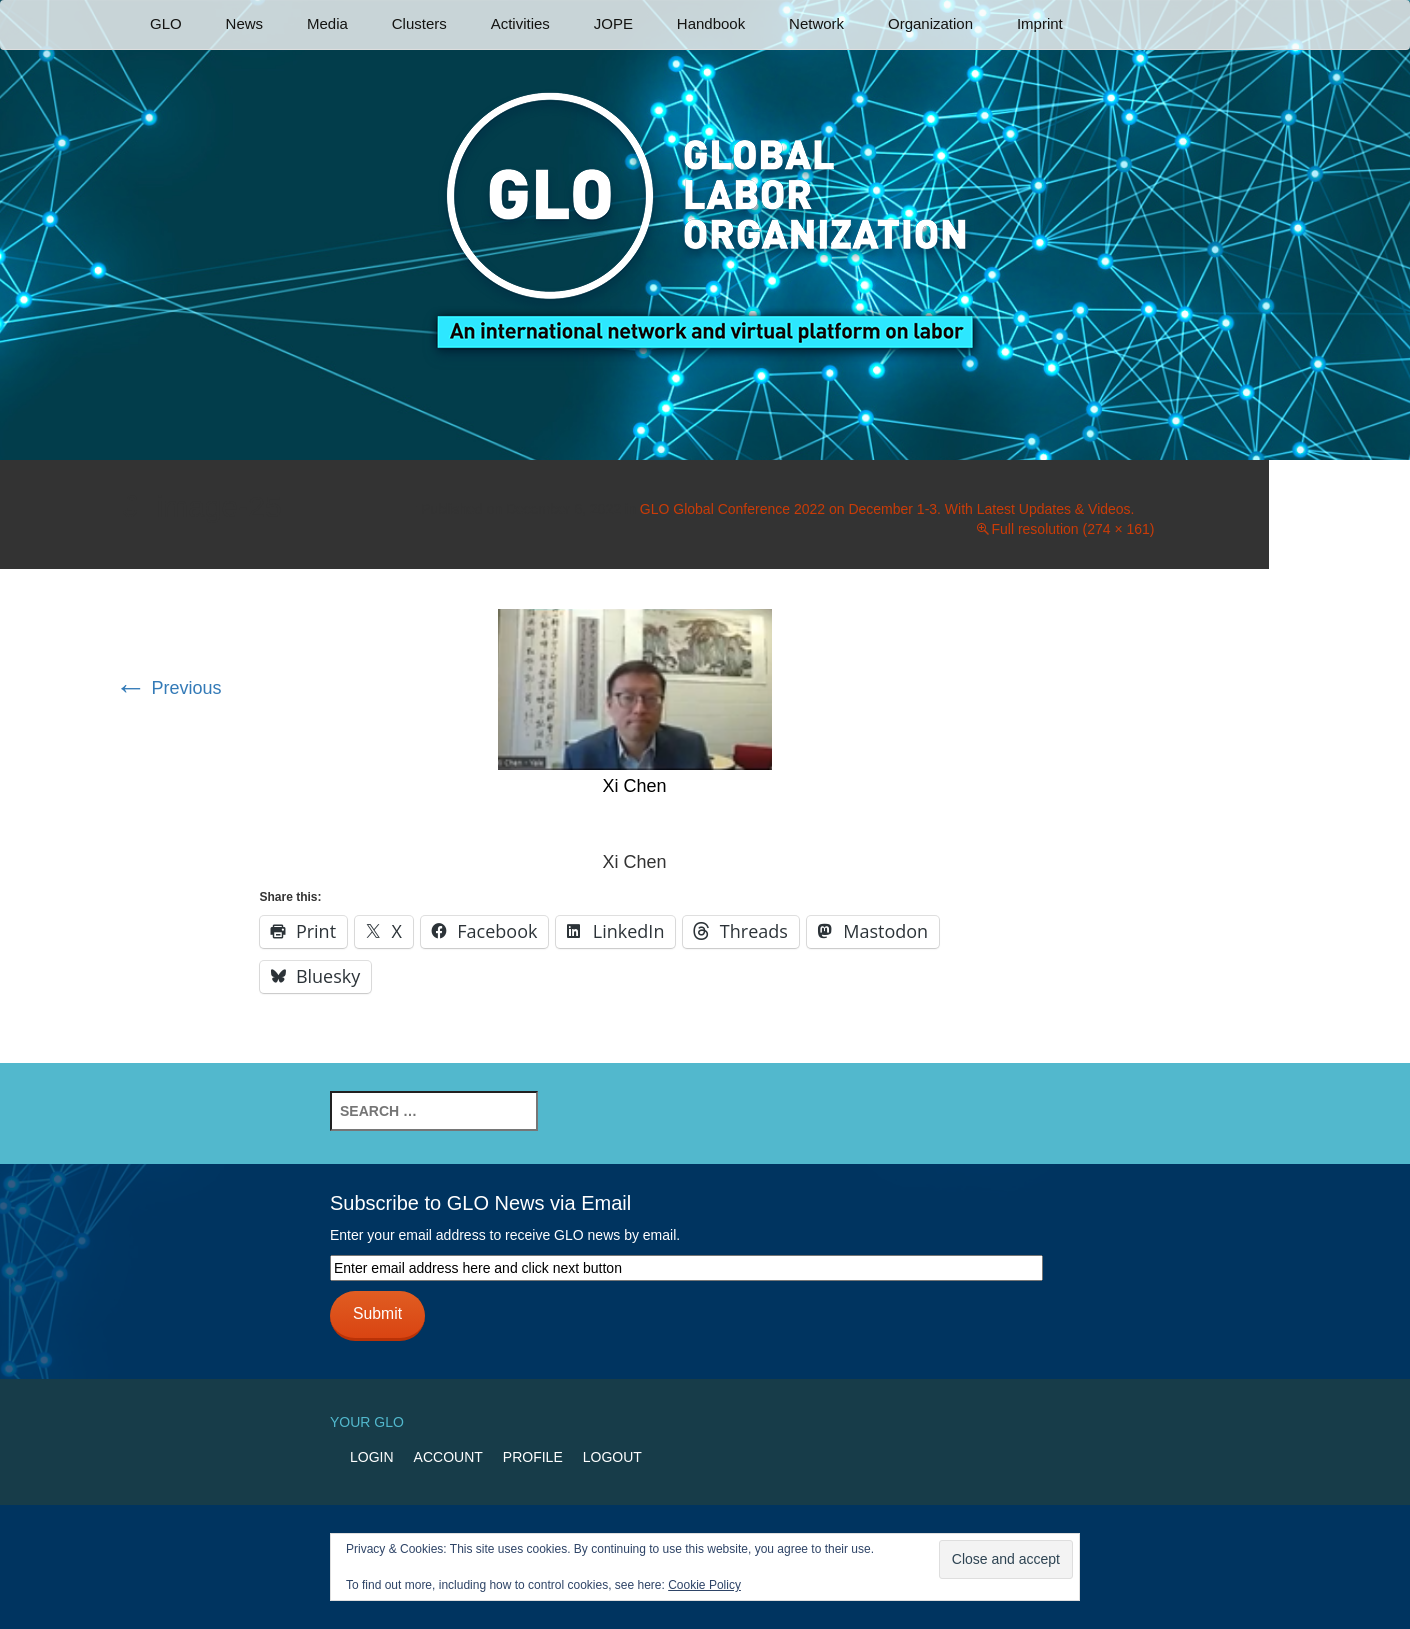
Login (372, 1457)
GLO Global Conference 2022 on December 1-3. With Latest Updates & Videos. (887, 509)
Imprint (1040, 23)
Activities (520, 23)
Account (448, 1457)
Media (327, 23)
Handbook (711, 23)
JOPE (613, 23)
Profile (533, 1457)
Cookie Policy (704, 1585)
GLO (166, 23)
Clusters (419, 23)
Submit (377, 1313)
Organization (930, 23)
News (245, 23)
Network (816, 23)
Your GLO (367, 1422)
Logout (612, 1457)
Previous (168, 688)
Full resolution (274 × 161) (1072, 529)
